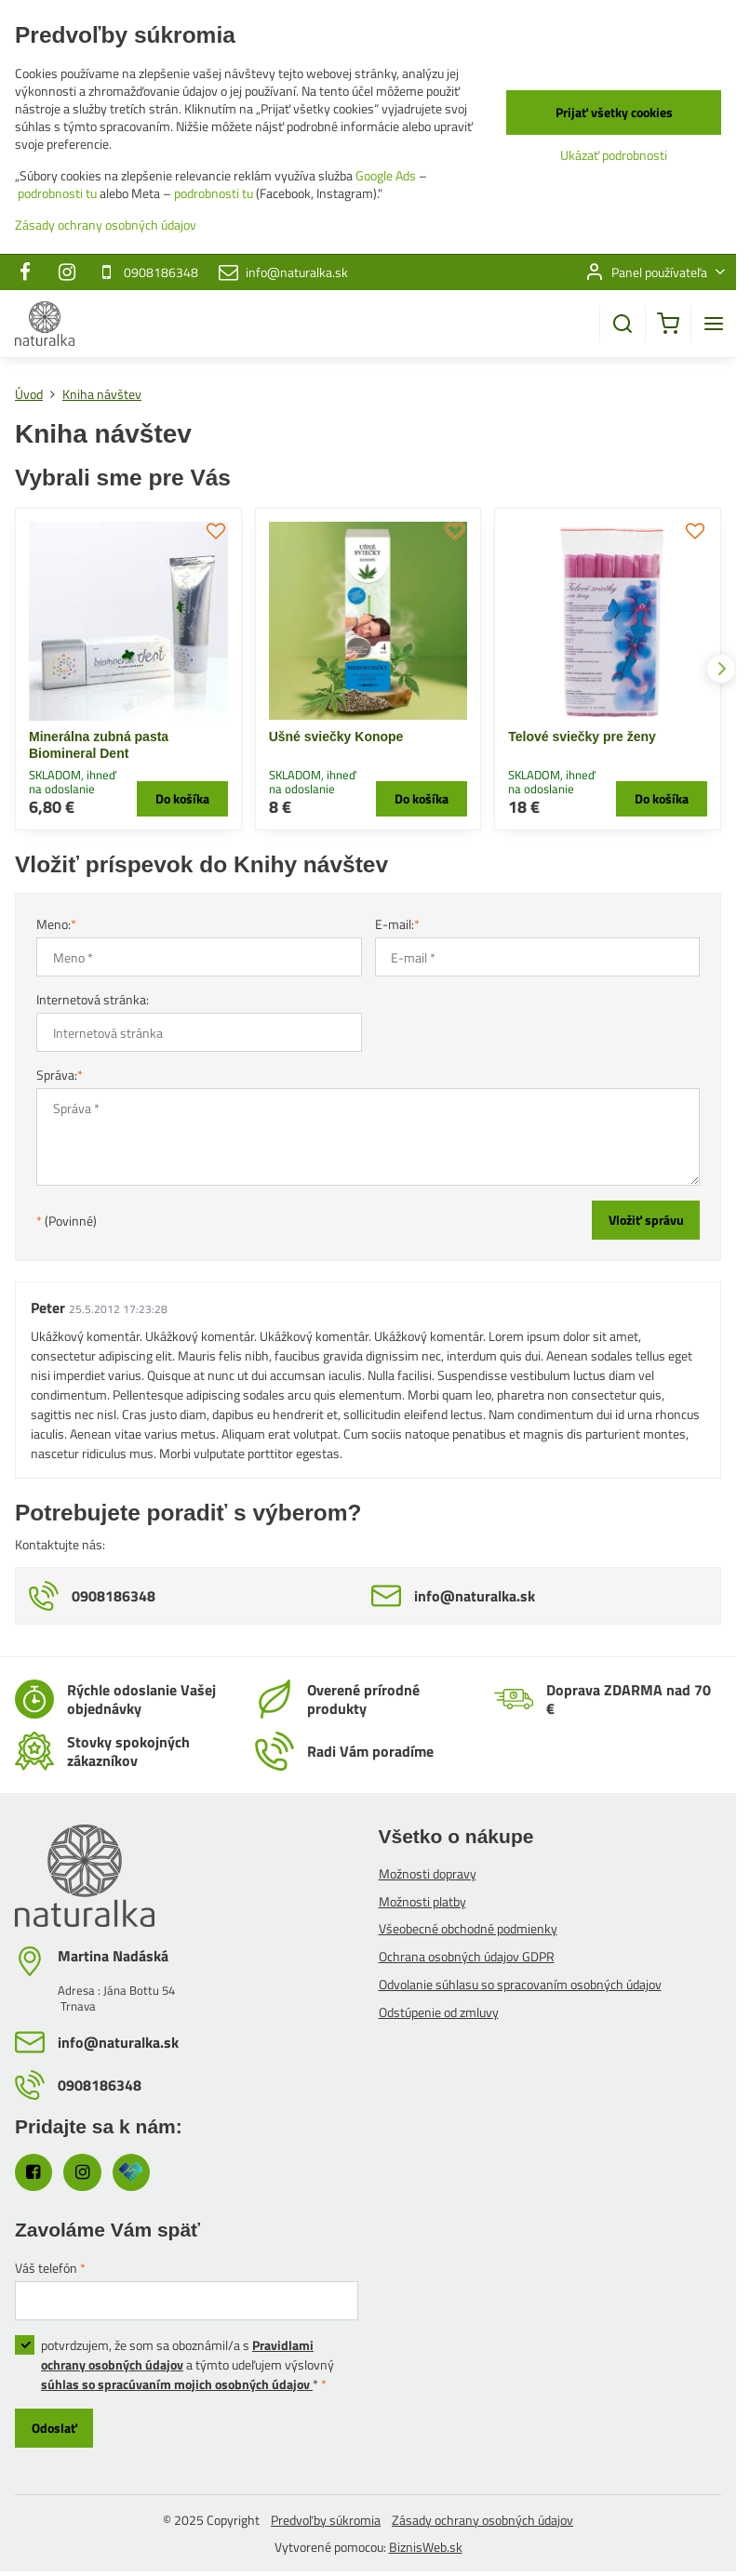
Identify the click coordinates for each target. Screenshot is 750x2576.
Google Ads (385, 175)
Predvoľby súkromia (326, 2520)
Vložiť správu (646, 1219)
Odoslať (54, 2427)
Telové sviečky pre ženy (582, 736)
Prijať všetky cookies (614, 112)
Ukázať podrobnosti (613, 155)
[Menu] (713, 323)
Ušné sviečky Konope (336, 736)
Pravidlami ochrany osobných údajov (177, 2354)
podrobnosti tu (57, 193)
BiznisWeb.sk (425, 2546)
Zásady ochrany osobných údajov (482, 2520)
